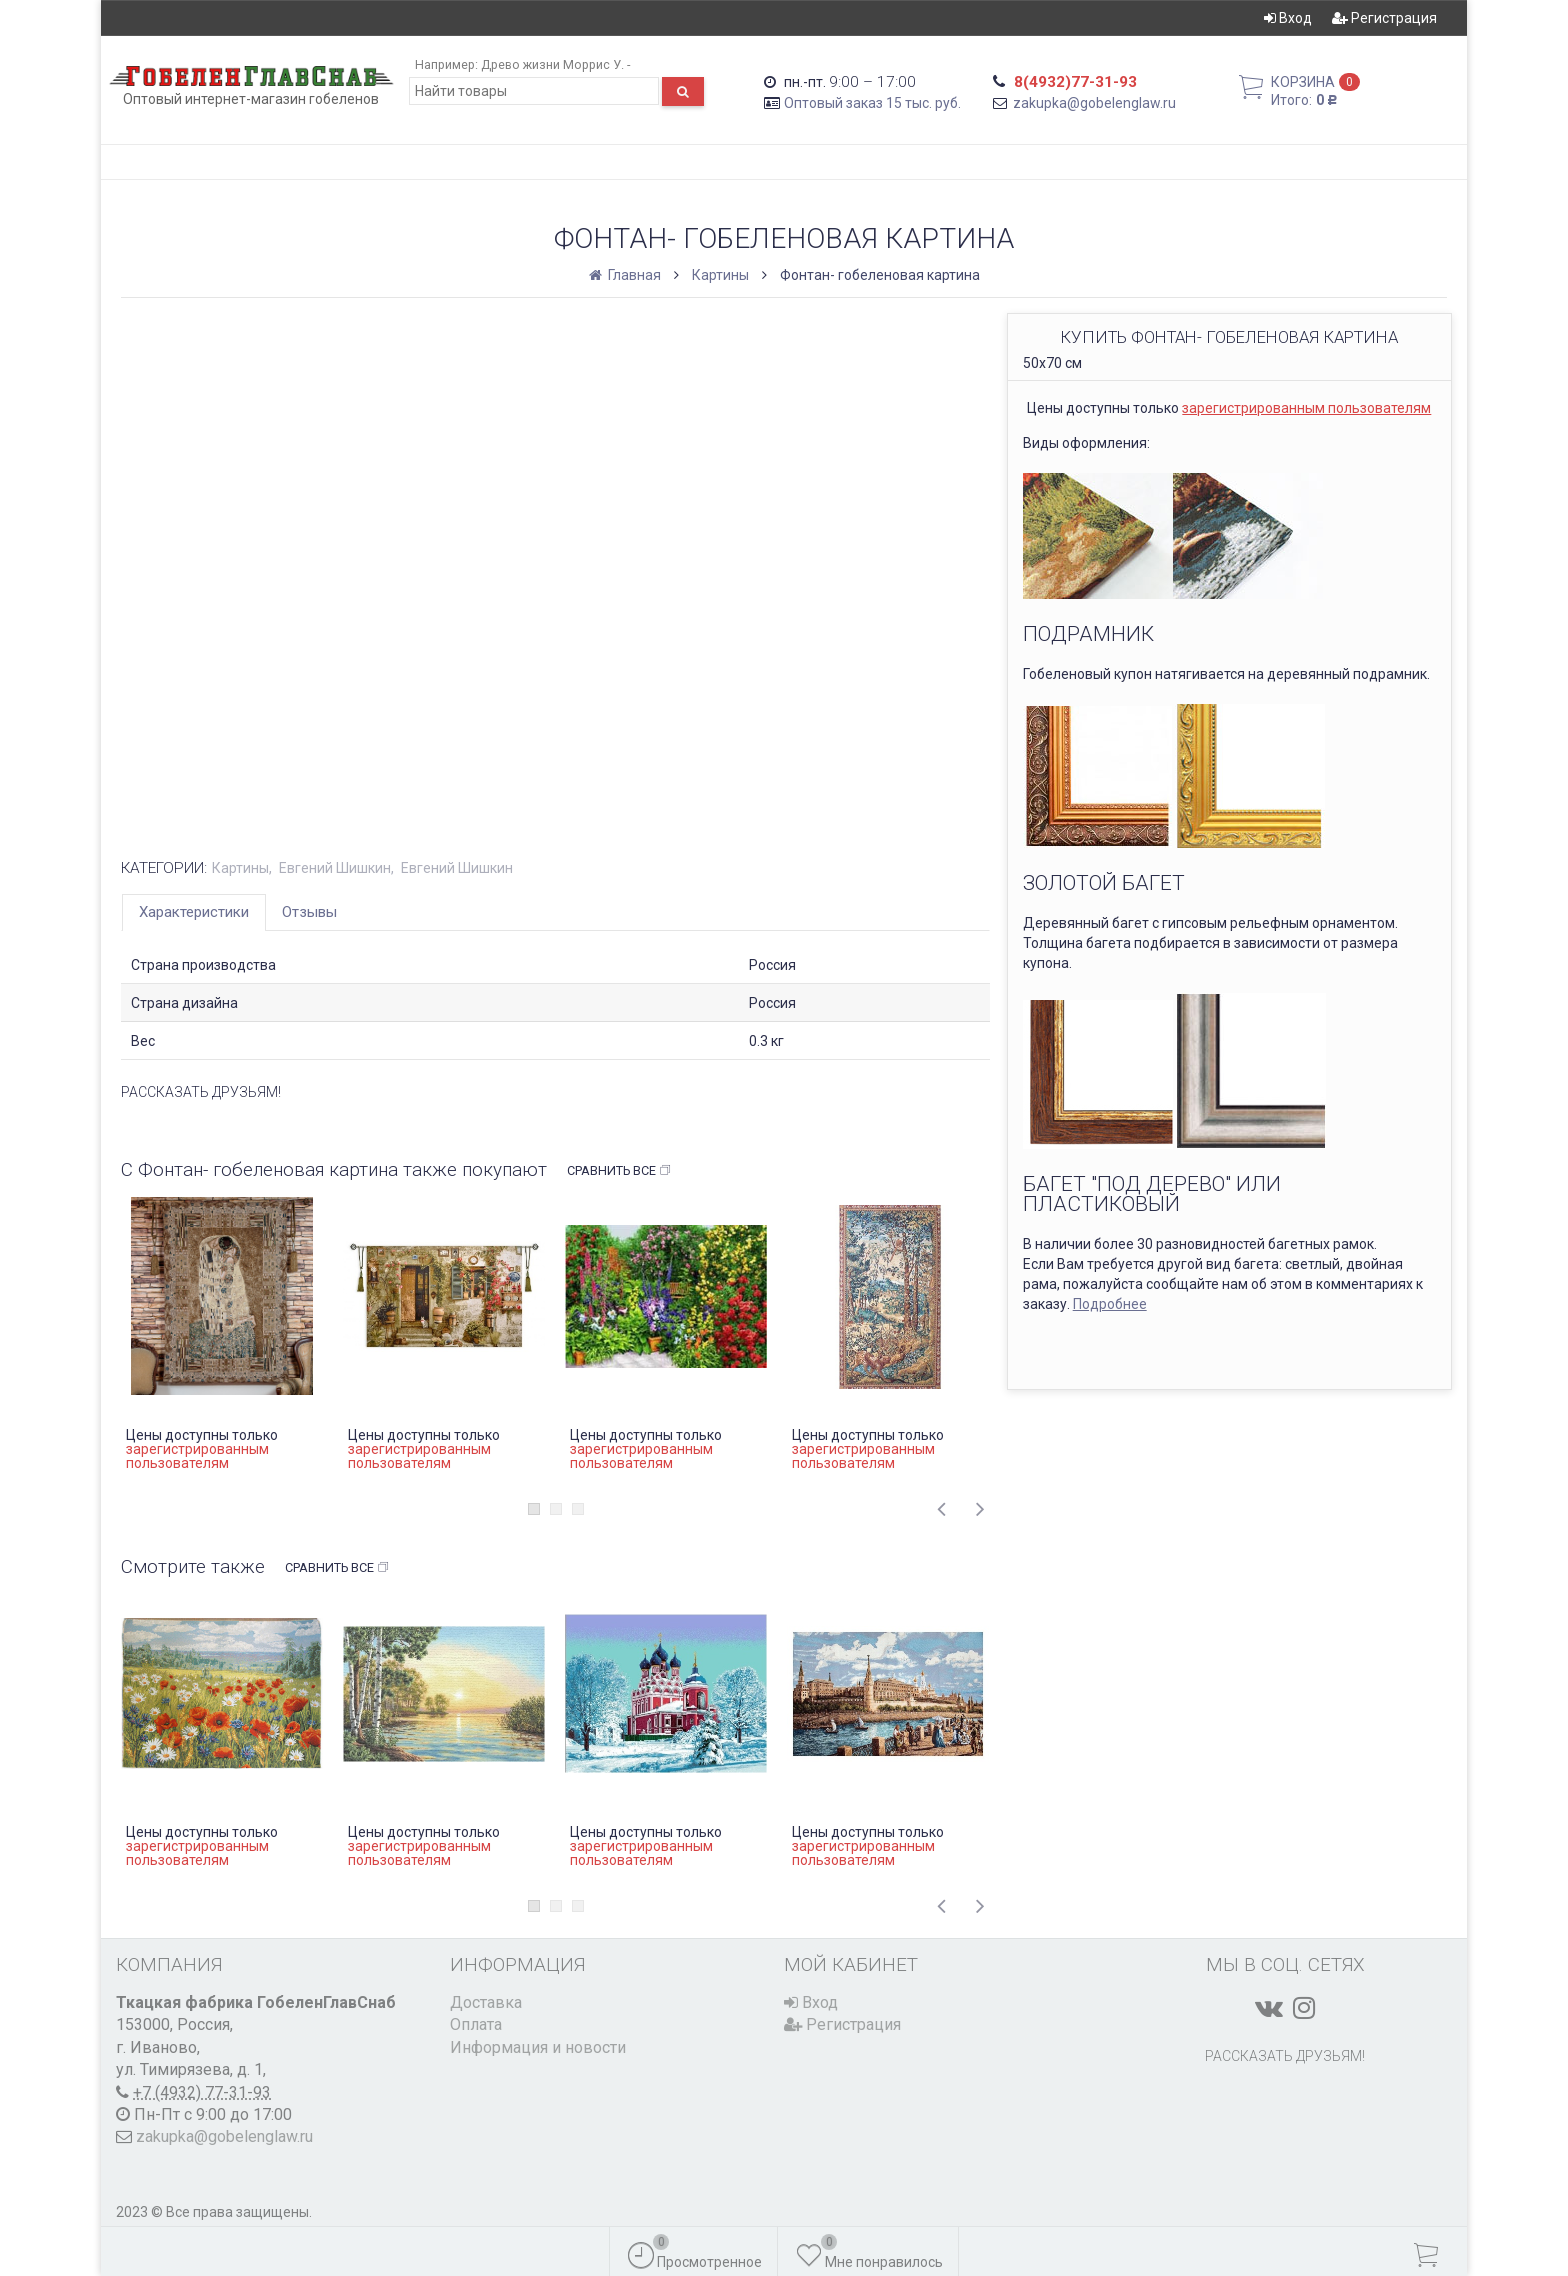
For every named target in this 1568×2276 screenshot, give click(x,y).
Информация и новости (538, 2047)
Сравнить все (619, 1171)
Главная (626, 275)
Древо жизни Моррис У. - (555, 64)
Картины (720, 275)
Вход (1288, 18)
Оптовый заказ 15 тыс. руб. (872, 103)
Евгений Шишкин (335, 868)
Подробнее (1110, 1304)
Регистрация (1384, 18)
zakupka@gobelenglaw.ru (1094, 103)
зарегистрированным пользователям (1306, 408)
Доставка (486, 2002)
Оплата (476, 2024)
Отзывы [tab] (309, 912)
